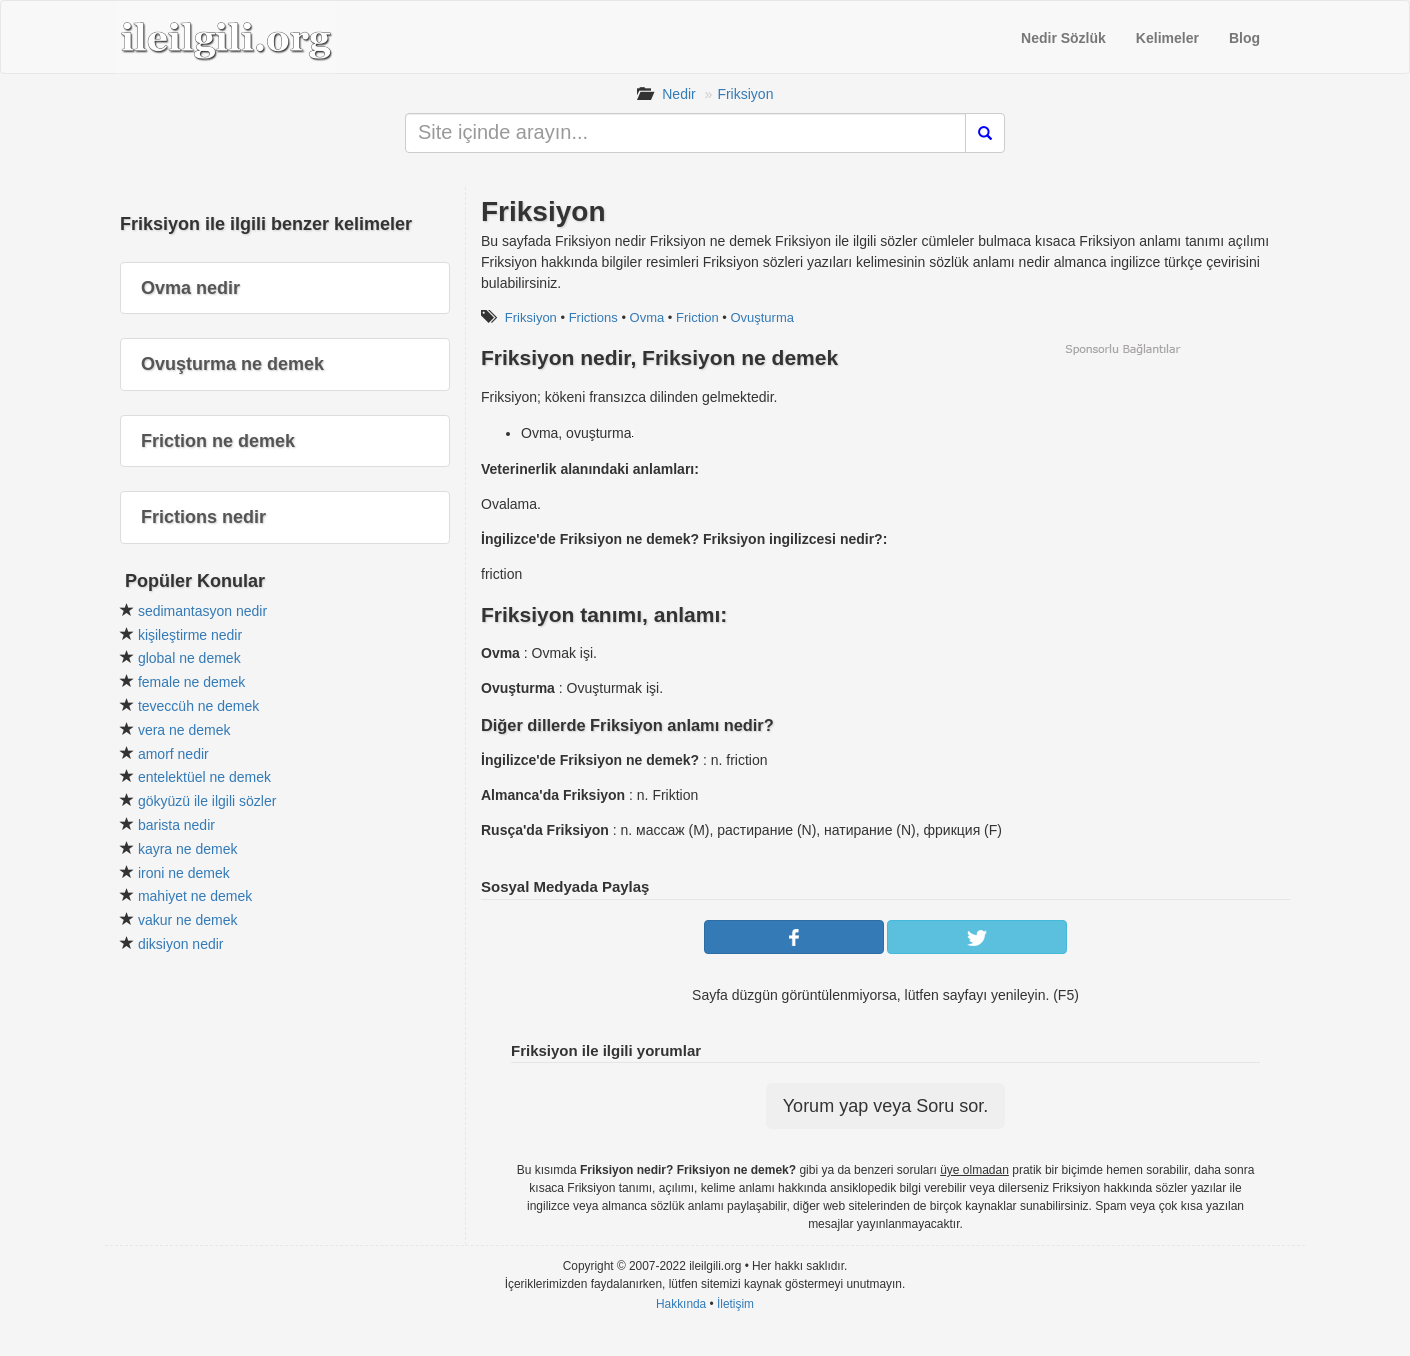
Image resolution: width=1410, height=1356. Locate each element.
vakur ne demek (188, 920)
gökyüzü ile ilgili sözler (207, 801)
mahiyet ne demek (195, 896)
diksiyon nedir (181, 944)
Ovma (647, 317)
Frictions (593, 317)
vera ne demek (184, 730)
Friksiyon (745, 94)
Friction (697, 317)
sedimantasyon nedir (202, 611)
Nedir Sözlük (1063, 38)
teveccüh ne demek (198, 706)
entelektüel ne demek (204, 777)
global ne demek (189, 658)
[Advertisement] (1122, 497)
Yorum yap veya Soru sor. (885, 1106)
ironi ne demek (184, 873)
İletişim (735, 1304)
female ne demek (191, 682)
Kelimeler (1167, 38)
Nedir (678, 94)
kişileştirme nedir (190, 635)
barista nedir (176, 825)
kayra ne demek (188, 849)
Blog (1244, 38)
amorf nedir (173, 754)
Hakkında (681, 1304)
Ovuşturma (762, 317)
